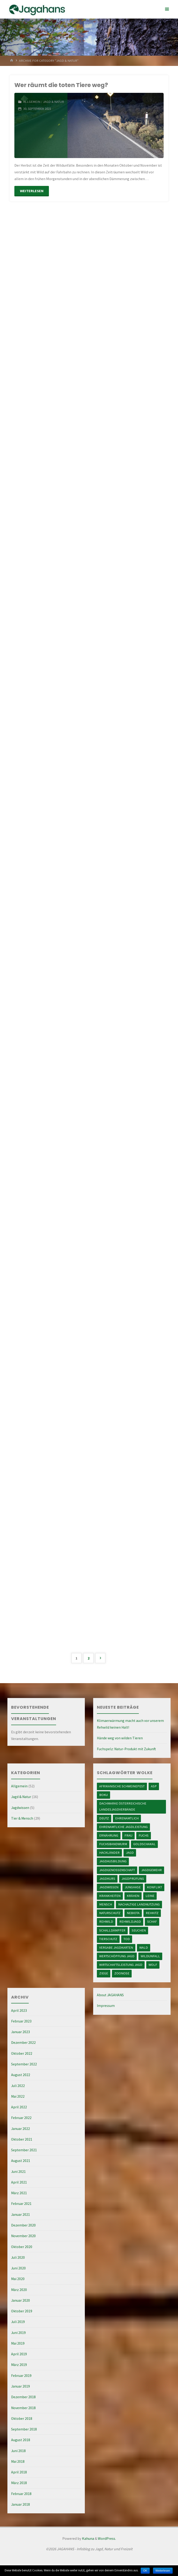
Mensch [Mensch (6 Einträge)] (105, 1904)
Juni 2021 (18, 2171)
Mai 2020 (18, 2278)
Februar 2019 (21, 2375)
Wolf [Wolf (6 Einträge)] (153, 1965)
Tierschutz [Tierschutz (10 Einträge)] (108, 1939)
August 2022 (20, 2074)
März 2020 (19, 2289)
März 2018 (19, 2482)
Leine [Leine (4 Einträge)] (150, 1896)
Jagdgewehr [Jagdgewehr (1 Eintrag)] (151, 1870)
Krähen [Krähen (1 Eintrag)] (133, 1896)
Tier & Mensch (22, 1818)
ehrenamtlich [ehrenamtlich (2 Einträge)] (127, 1818)
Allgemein (31, 102)
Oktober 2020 (22, 2246)
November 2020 (23, 2235)
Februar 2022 (21, 2117)
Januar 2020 (20, 2299)
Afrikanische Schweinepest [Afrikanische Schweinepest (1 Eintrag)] (122, 1786)
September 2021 (24, 2149)
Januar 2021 (20, 2214)
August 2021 (20, 2160)
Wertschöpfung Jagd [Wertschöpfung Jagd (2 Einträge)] (116, 1956)
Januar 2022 (20, 2128)
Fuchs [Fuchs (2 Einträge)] (144, 1835)
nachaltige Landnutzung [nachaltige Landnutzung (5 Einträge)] (139, 1904)
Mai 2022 (18, 2096)
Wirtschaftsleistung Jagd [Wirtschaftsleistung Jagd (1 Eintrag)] (120, 1965)
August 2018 (20, 2439)
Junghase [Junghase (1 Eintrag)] (133, 1887)
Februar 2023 (21, 2021)
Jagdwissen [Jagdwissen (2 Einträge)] (108, 1887)
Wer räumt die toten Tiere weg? (62, 85)
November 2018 (23, 2407)
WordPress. (107, 2537)
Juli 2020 (18, 2257)
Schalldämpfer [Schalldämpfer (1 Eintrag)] (112, 1930)
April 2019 (19, 2353)
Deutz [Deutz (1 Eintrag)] (104, 1818)
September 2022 (24, 2064)
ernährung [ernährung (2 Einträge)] (108, 1835)
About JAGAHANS (111, 1995)
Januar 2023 (20, 2031)
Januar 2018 (20, 2503)
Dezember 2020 (23, 2225)
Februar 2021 (21, 2203)
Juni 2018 (18, 2450)
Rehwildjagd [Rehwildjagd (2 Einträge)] (130, 1922)
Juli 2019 (18, 2321)
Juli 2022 (18, 2085)
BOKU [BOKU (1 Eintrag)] (103, 1795)
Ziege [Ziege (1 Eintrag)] (103, 1973)
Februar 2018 (21, 2493)
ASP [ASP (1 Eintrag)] (154, 1786)
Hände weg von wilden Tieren (120, 1738)
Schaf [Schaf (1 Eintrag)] (152, 1922)
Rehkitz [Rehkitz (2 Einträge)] (152, 1913)
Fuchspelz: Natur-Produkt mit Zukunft (127, 1748)
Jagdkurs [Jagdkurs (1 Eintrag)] (107, 1878)
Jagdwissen (20, 1807)
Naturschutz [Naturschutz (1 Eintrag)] (110, 1913)
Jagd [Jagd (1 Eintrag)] (130, 1852)
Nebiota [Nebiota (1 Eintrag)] (133, 1913)
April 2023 (19, 2010)
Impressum (106, 2005)
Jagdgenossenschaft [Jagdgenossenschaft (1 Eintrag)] (117, 1870)
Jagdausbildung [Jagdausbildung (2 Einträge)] (113, 1861)
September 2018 (24, 2428)
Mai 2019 (18, 2342)
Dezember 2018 (23, 2396)
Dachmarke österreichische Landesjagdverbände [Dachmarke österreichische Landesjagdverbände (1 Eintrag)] (122, 1806)
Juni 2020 (18, 2267)
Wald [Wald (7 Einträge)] (143, 1947)
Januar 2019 (20, 2385)
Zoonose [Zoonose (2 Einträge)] (121, 1973)
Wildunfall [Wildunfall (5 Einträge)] (150, 1956)
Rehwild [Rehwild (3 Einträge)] (106, 1922)
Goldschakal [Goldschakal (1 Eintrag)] (144, 1844)
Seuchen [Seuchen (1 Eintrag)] (139, 1930)
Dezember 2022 (23, 2042)
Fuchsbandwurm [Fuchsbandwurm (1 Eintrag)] (113, 1844)
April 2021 (19, 2182)
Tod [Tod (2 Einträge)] (127, 1939)
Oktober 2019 (22, 2310)
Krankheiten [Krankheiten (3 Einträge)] (110, 1896)
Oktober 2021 (22, 2139)
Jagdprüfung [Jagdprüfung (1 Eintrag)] (132, 1878)
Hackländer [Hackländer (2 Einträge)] (109, 1852)
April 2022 (19, 2107)
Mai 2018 (18, 2460)
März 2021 (19, 2192)
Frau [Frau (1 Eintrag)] (128, 1835)
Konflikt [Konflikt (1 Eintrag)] (154, 1887)
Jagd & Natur (53, 102)
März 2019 (19, 2364)
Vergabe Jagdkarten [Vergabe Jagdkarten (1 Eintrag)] (116, 1947)
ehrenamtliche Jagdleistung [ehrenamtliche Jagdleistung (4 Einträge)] (123, 1827)
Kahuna (87, 2537)
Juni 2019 (18, 2332)
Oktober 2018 (22, 2417)
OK (145, 2570)
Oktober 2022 (22, 2053)
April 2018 (19, 2471)
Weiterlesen (163, 2570)
